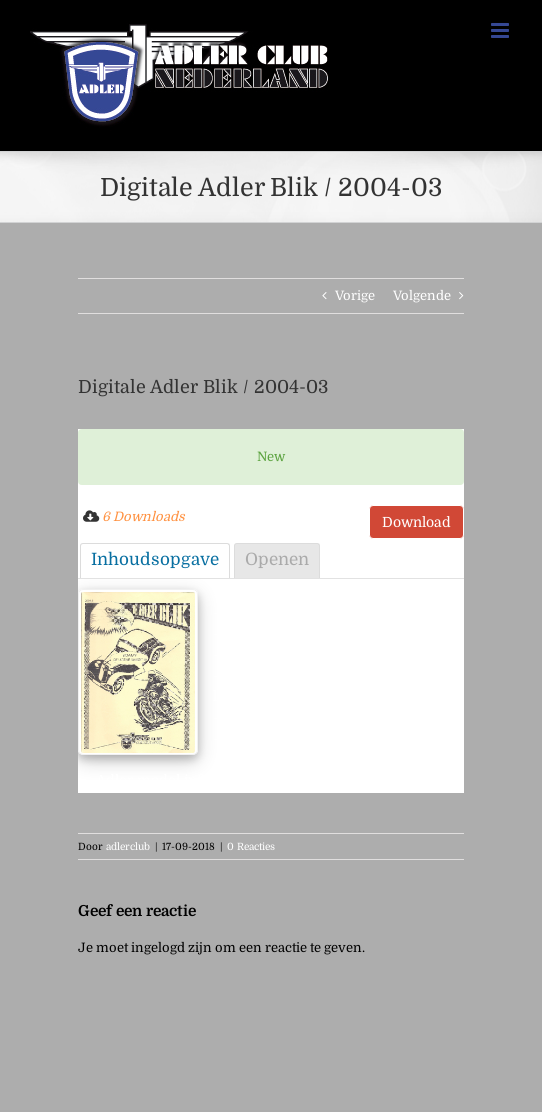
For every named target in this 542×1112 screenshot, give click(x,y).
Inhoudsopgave (155, 559)
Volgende (422, 295)
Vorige (355, 295)
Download (416, 522)
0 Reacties (251, 846)
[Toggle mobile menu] (501, 30)
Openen (277, 559)
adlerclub (128, 846)
